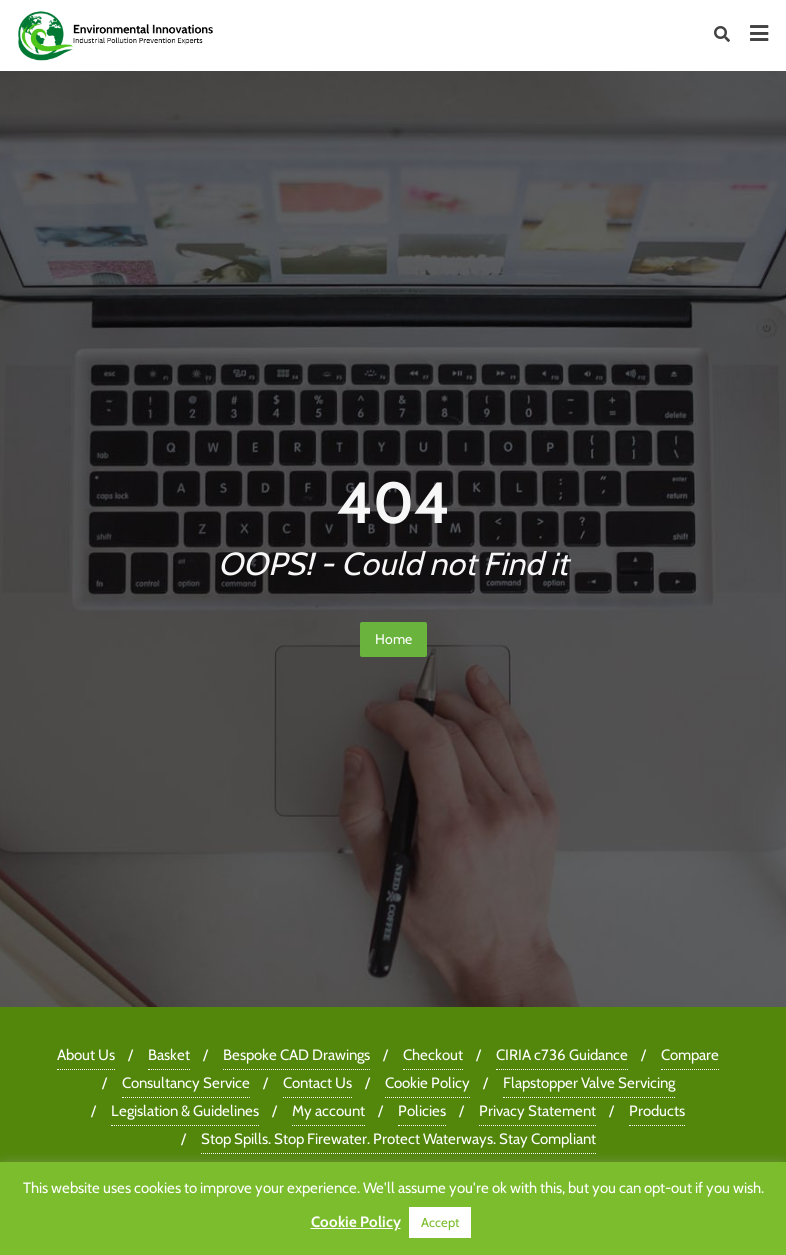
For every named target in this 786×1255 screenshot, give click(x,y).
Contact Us (317, 1083)
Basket (169, 1055)
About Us (86, 1055)
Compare (690, 1055)
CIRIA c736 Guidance (562, 1055)
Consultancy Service (186, 1083)
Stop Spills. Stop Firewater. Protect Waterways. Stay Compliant (398, 1139)
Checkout (433, 1055)
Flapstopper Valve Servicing (589, 1083)
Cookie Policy (427, 1083)
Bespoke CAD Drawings (296, 1055)
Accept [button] (440, 1222)
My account (328, 1111)
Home (393, 639)
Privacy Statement (537, 1111)
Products (657, 1111)
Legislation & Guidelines (185, 1111)
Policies (422, 1111)
